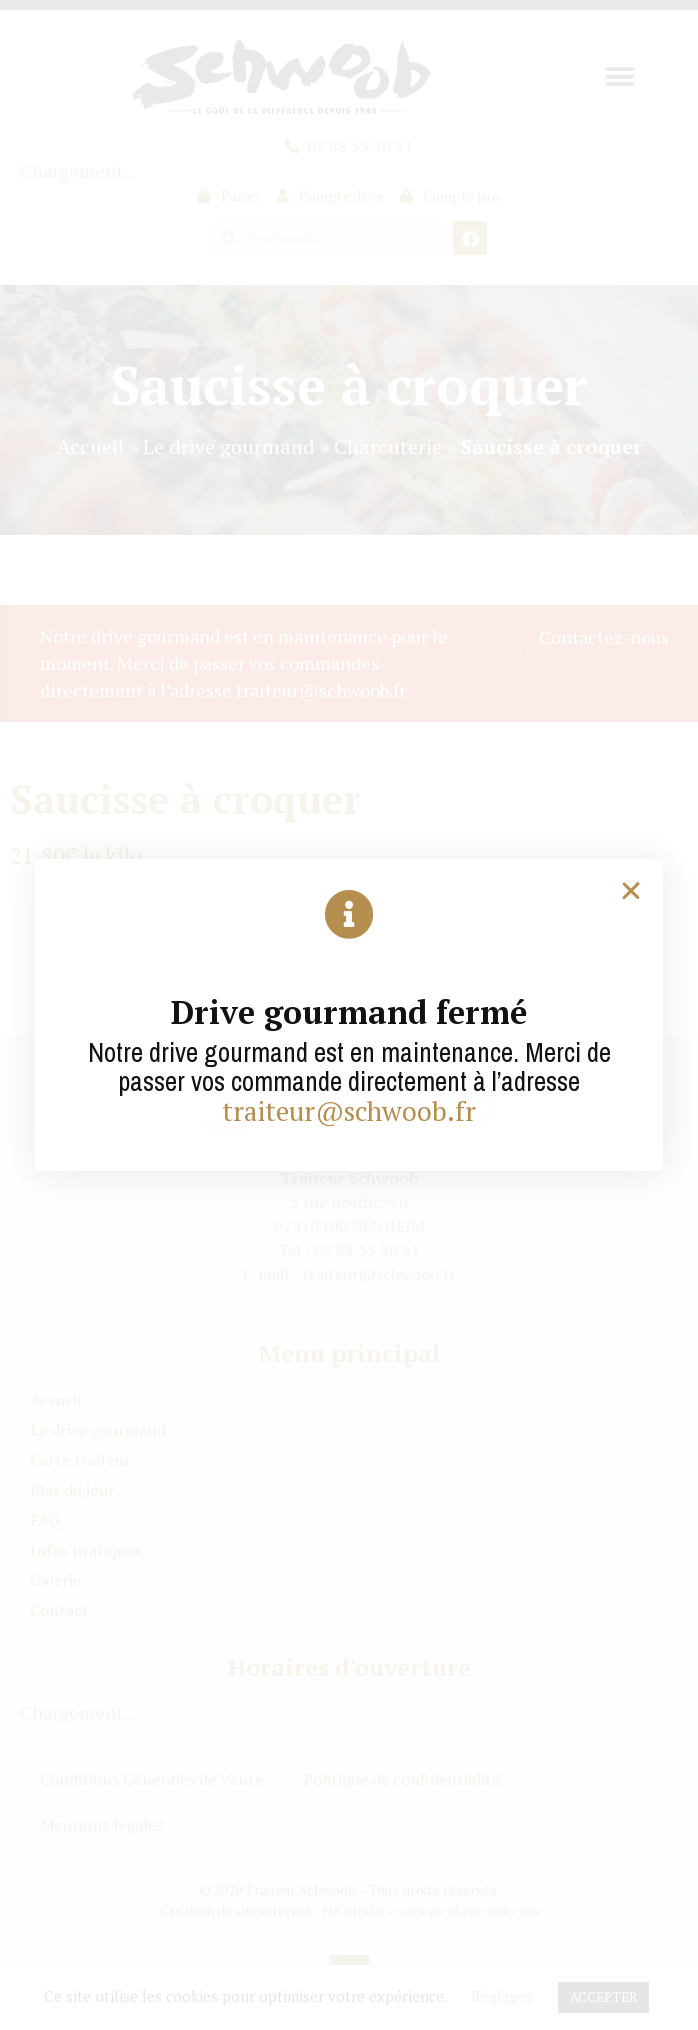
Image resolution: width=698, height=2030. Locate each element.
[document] (349, 1015)
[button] (631, 891)
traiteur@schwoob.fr (349, 1111)
